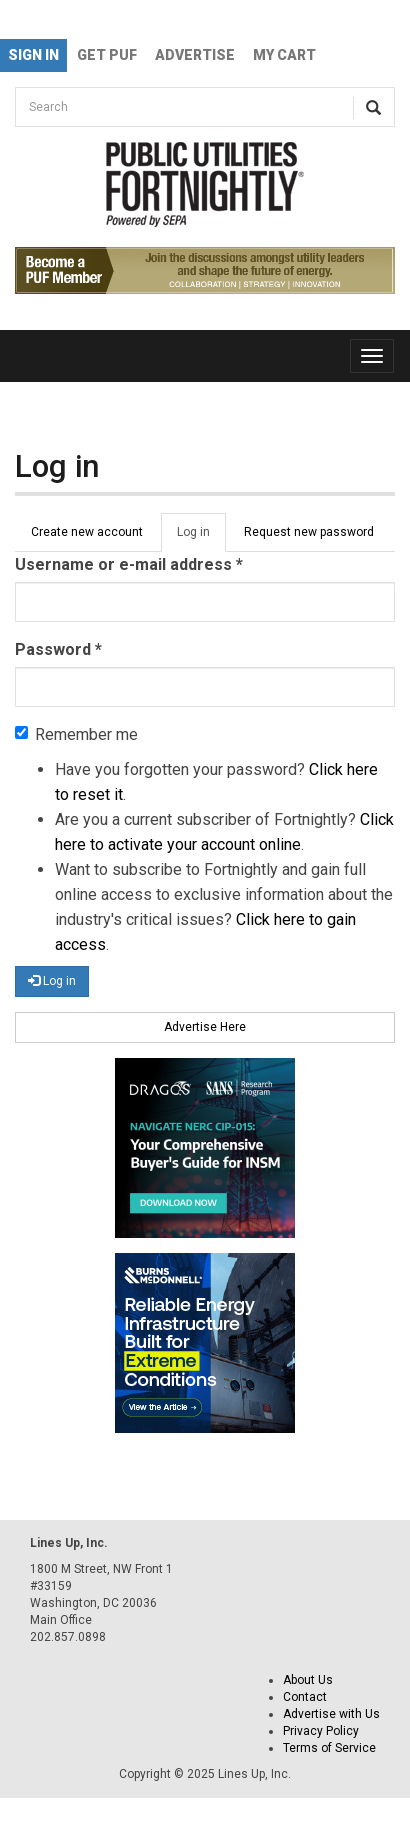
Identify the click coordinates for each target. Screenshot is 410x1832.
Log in (201, 538)
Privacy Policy (321, 1731)
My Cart (284, 55)
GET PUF (107, 55)
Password (58, 649)
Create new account (87, 532)
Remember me (76, 734)
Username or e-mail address (129, 564)
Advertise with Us (331, 1714)
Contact (305, 1697)
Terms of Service (329, 1748)
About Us (308, 1680)
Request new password (309, 532)
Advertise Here (205, 1027)
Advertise (195, 55)
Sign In (33, 55)
